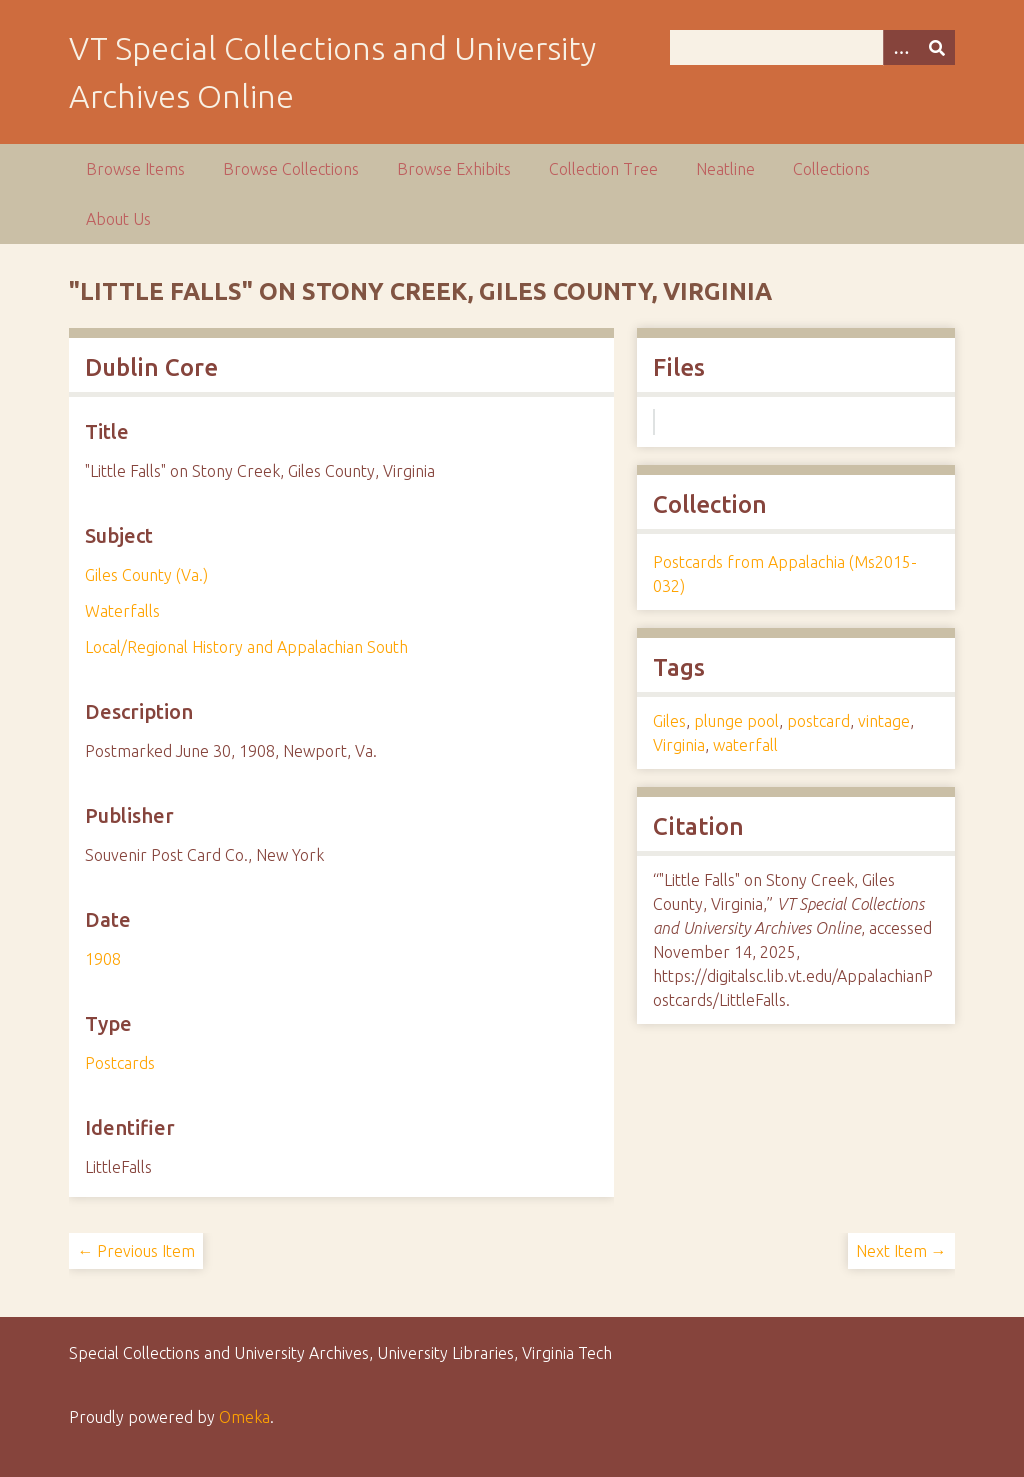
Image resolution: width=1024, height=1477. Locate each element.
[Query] (812, 47)
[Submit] (937, 47)
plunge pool (736, 721)
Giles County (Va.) (146, 575)
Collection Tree (603, 169)
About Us (118, 219)
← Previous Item (136, 1251)
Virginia (679, 745)
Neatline (725, 169)
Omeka (244, 1417)
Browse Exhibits (454, 169)
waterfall (745, 745)
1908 (103, 959)
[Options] (901, 47)
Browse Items (135, 169)
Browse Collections (291, 169)
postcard (818, 721)
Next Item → (901, 1251)
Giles (669, 721)
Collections (831, 169)
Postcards (120, 1063)
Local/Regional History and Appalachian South (246, 647)
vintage (884, 721)
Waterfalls (122, 611)
